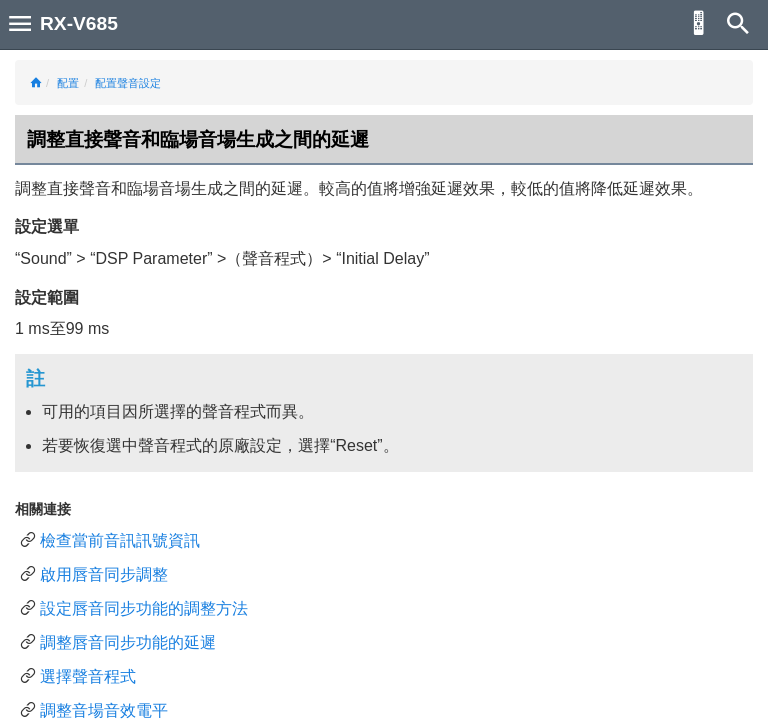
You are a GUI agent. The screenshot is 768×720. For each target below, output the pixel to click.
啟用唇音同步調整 (104, 574)
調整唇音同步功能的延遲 (128, 642)
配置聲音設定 (128, 83)
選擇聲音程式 (88, 676)
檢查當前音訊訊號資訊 (120, 540)
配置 (68, 83)
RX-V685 (79, 23)
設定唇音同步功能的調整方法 (144, 608)
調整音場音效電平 (104, 710)
